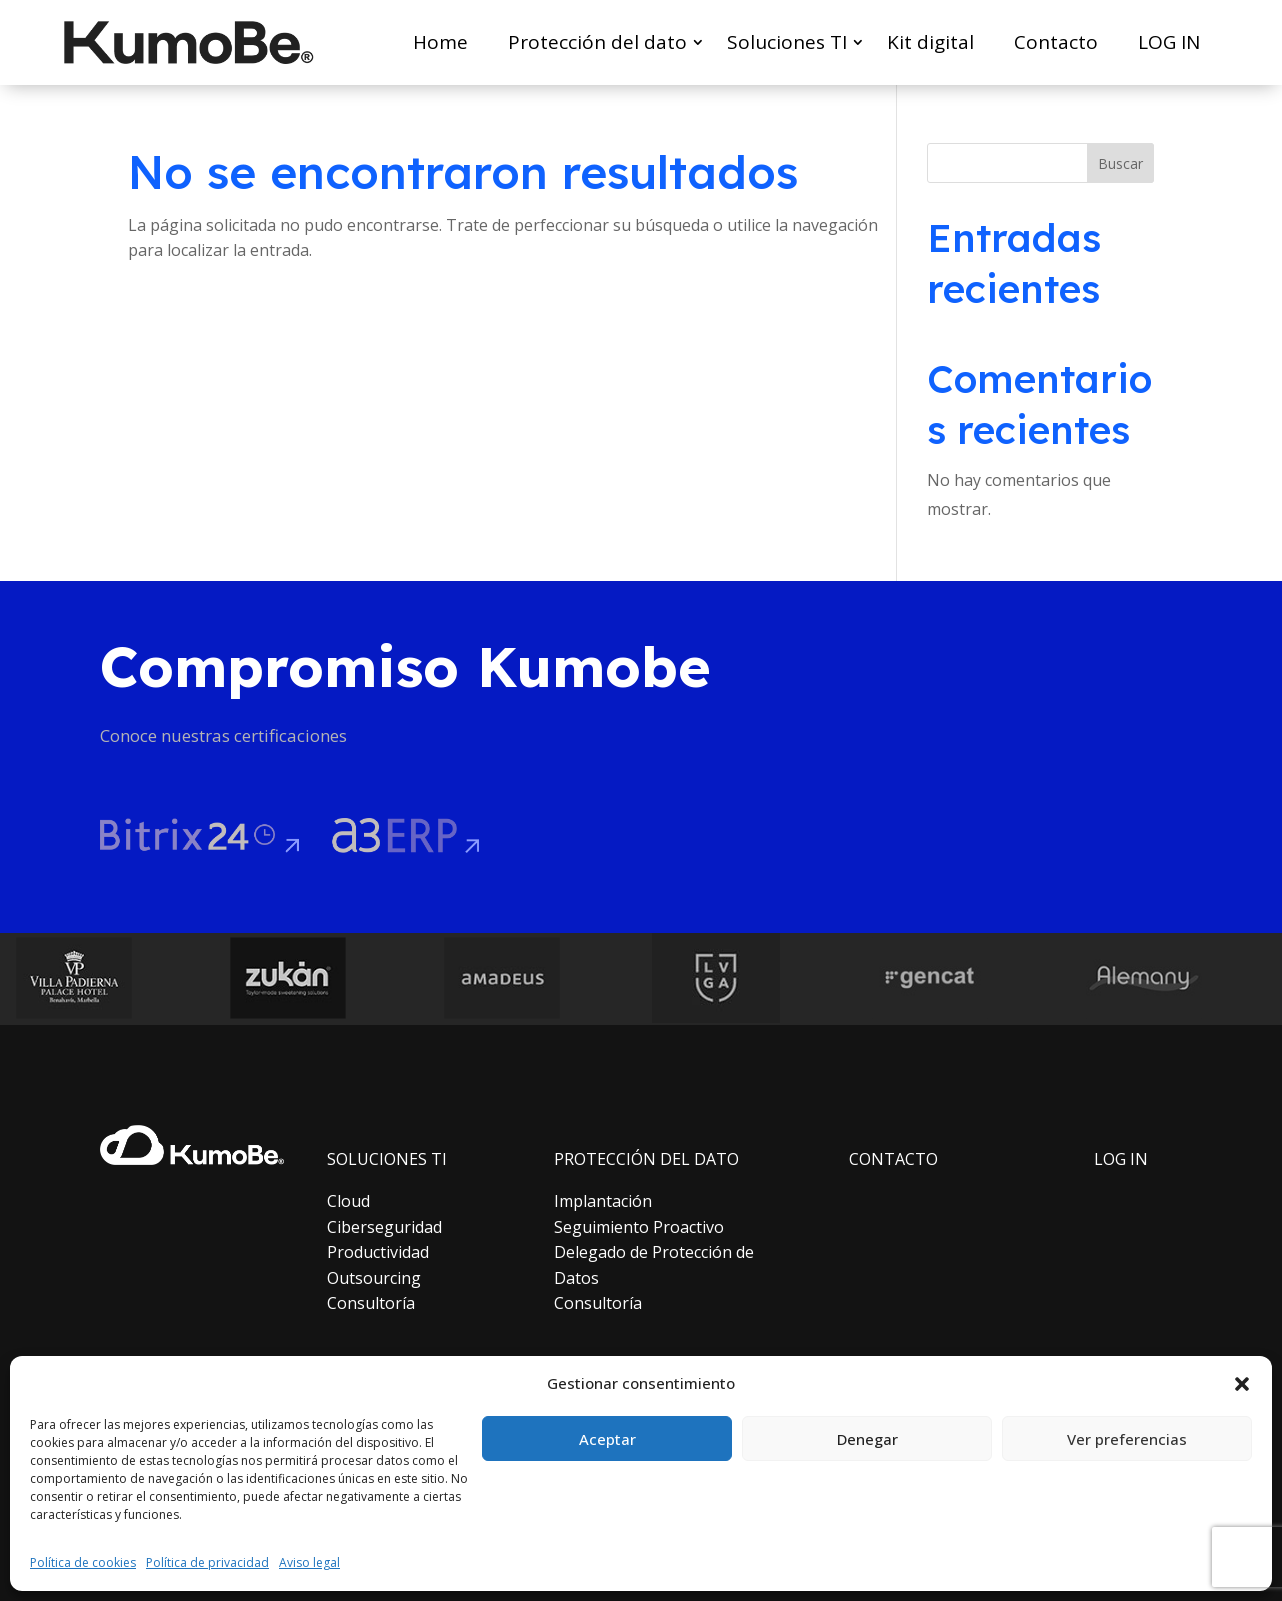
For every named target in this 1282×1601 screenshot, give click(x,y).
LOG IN (1169, 42)
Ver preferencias (1127, 1439)
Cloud (348, 1201)
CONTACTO (893, 1159)
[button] (1242, 1384)
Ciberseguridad (384, 1227)
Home (440, 42)
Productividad (378, 1252)
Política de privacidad (207, 1562)
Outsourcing (374, 1278)
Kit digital (930, 42)
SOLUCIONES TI (387, 1159)
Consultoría (371, 1303)
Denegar (867, 1439)
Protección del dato (597, 42)
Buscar (1120, 163)
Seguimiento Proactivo (639, 1227)
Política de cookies (83, 1562)
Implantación (603, 1201)
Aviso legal (309, 1562)
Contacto (1056, 42)
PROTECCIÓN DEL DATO (646, 1159)
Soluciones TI (787, 42)
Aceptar (607, 1439)
